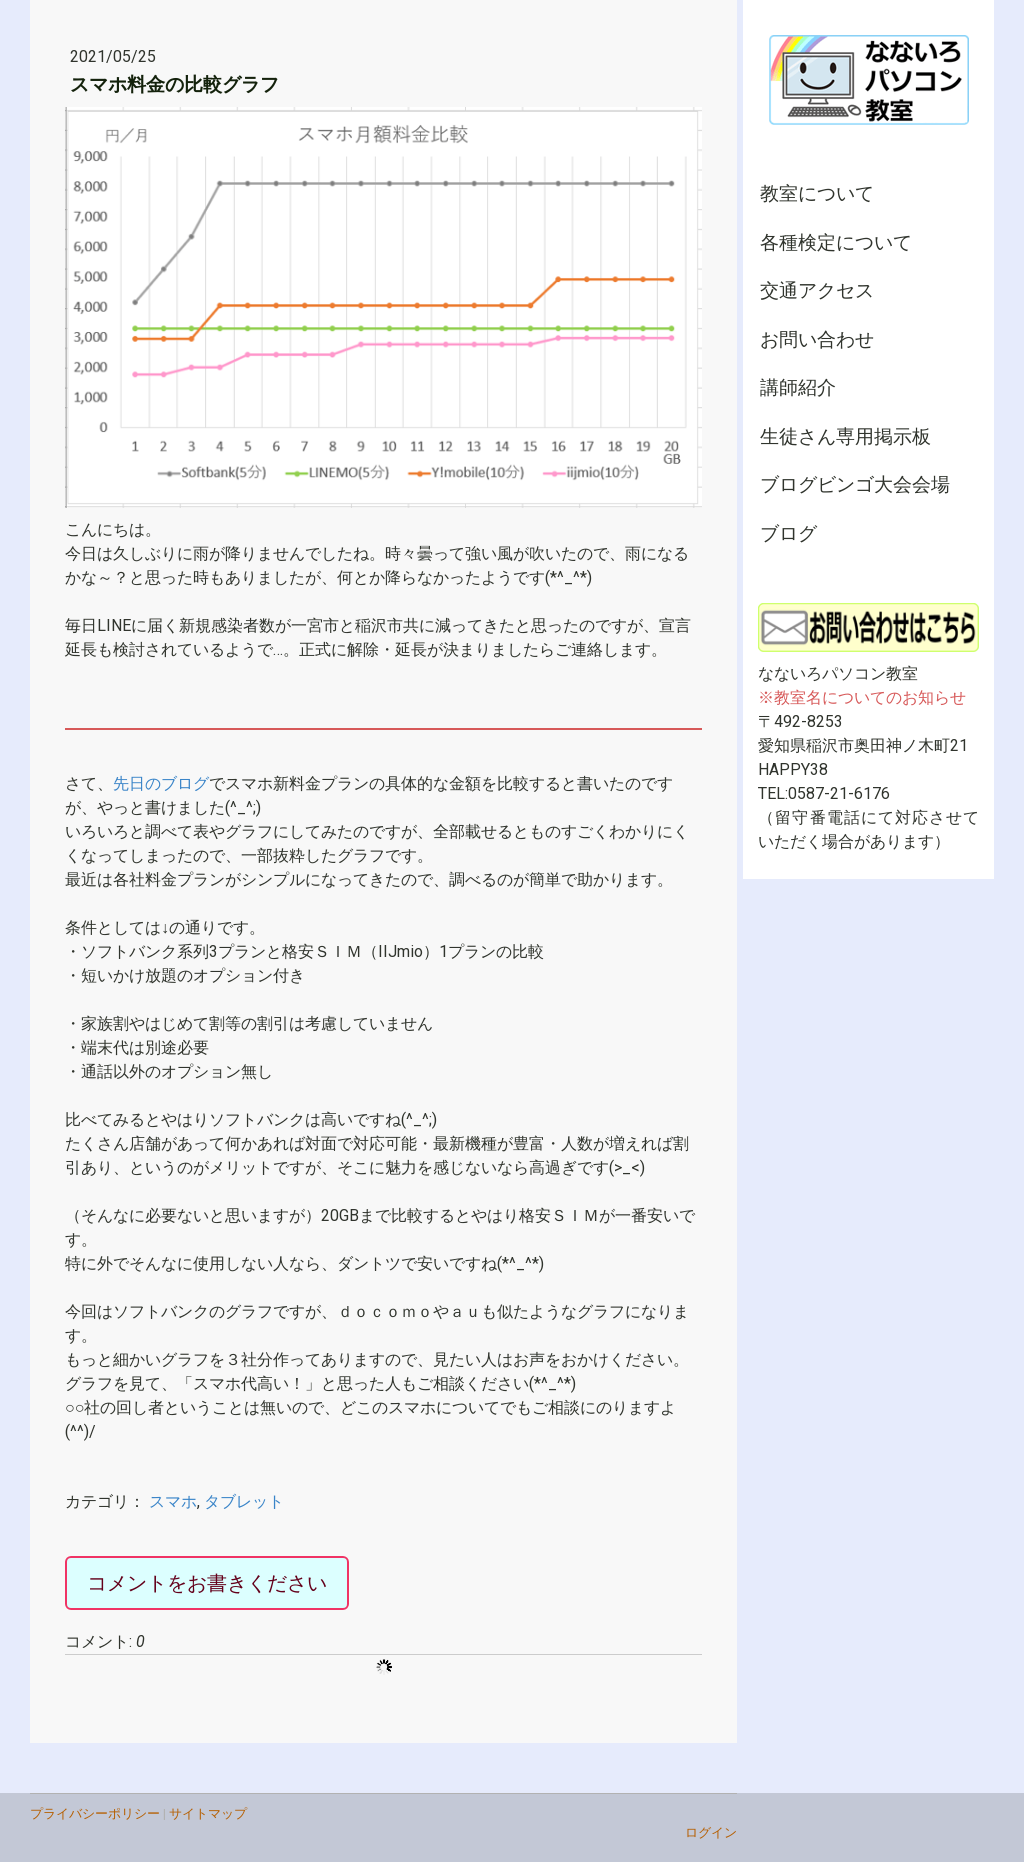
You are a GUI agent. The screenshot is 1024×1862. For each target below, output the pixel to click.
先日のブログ (161, 783)
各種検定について (836, 242)
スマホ (173, 1501)
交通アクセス (817, 290)
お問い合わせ (817, 339)
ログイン (711, 1832)
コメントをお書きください (207, 1583)
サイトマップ (208, 1813)
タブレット (244, 1501)
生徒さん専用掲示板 (845, 436)
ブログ (788, 533)
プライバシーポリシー (95, 1813)
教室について (817, 193)
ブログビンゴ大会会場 (855, 484)
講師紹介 (798, 387)
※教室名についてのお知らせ (862, 697)
